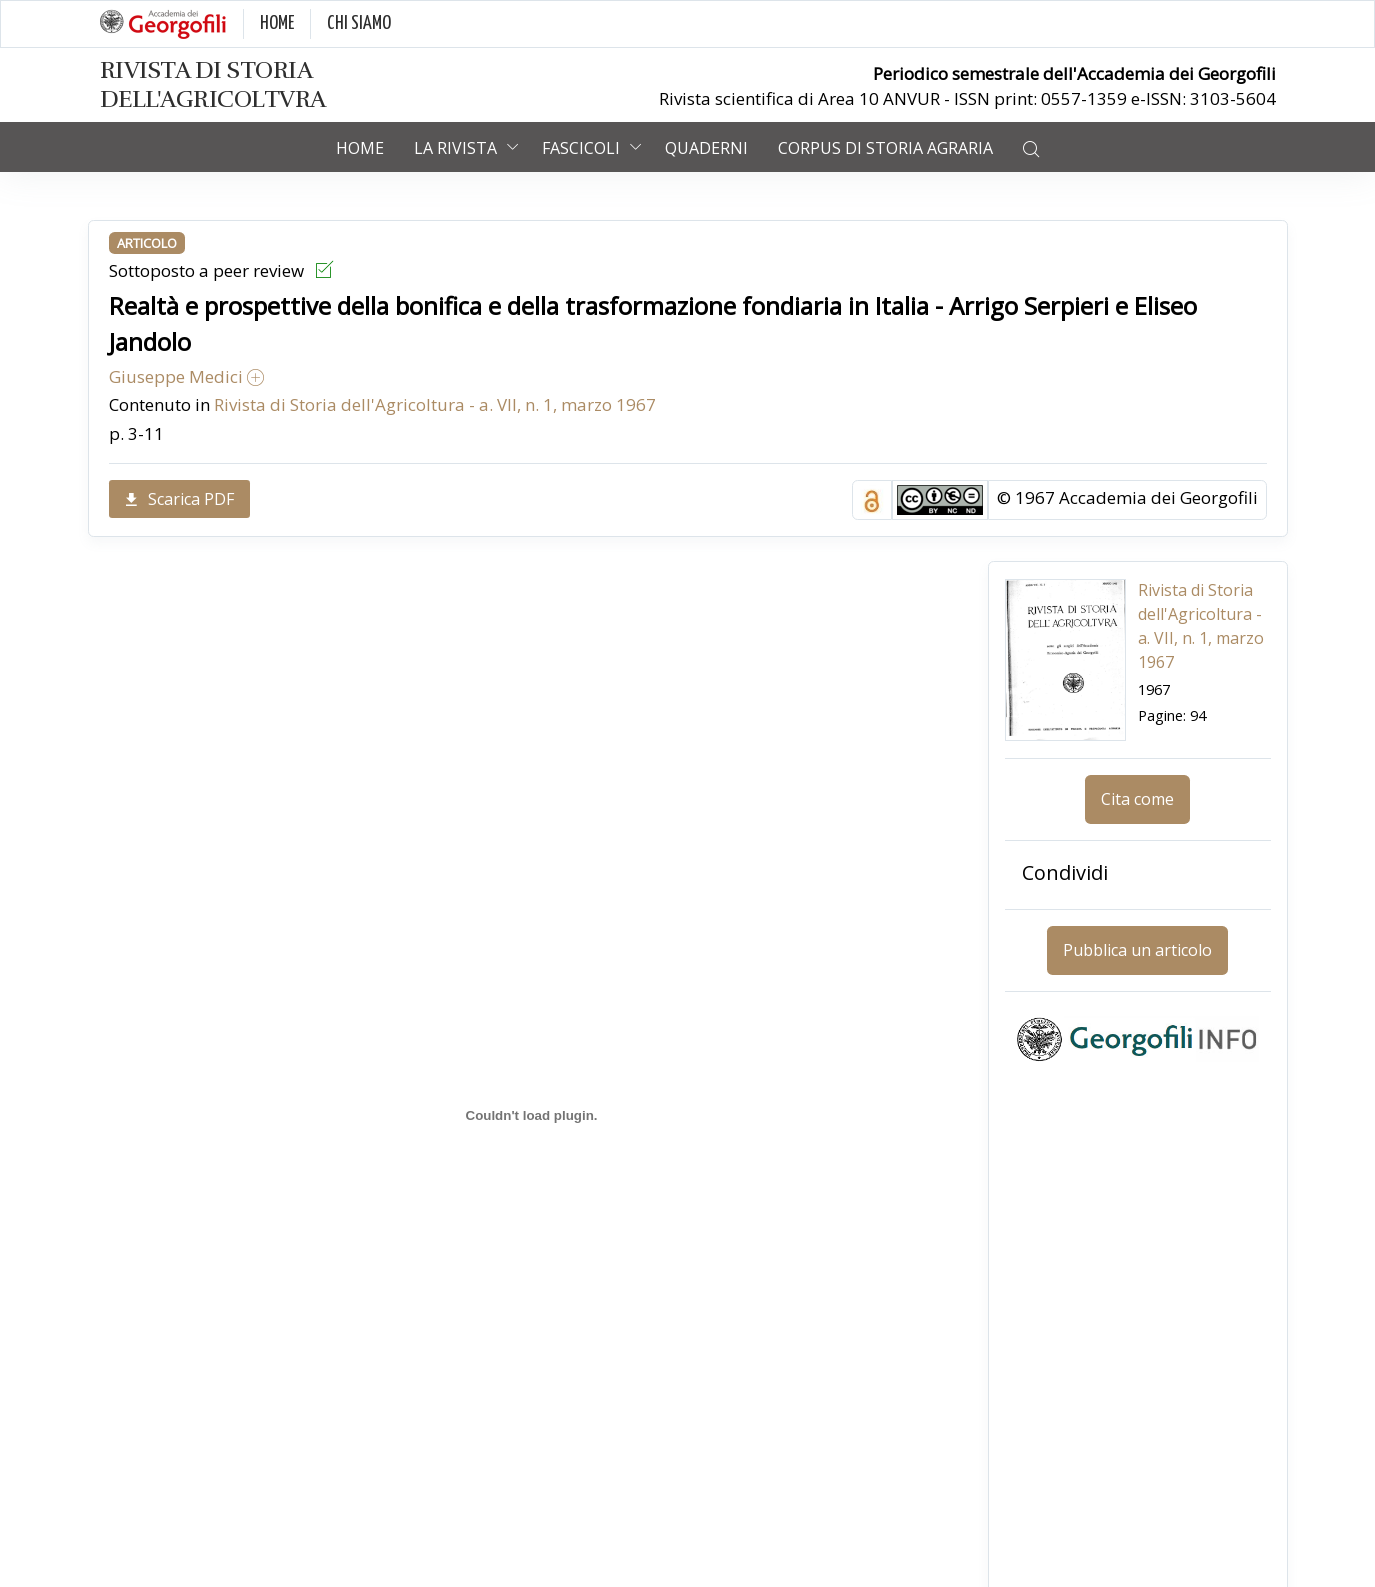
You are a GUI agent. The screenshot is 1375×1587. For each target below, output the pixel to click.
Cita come (1137, 799)
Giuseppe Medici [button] (186, 376)
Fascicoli (581, 148)
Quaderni (706, 148)
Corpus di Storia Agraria (885, 148)
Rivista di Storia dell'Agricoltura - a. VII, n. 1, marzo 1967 (435, 404)
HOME (277, 23)
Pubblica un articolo (1137, 950)
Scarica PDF (179, 499)
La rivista (455, 148)
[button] (1031, 147)
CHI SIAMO (359, 23)
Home (360, 148)
